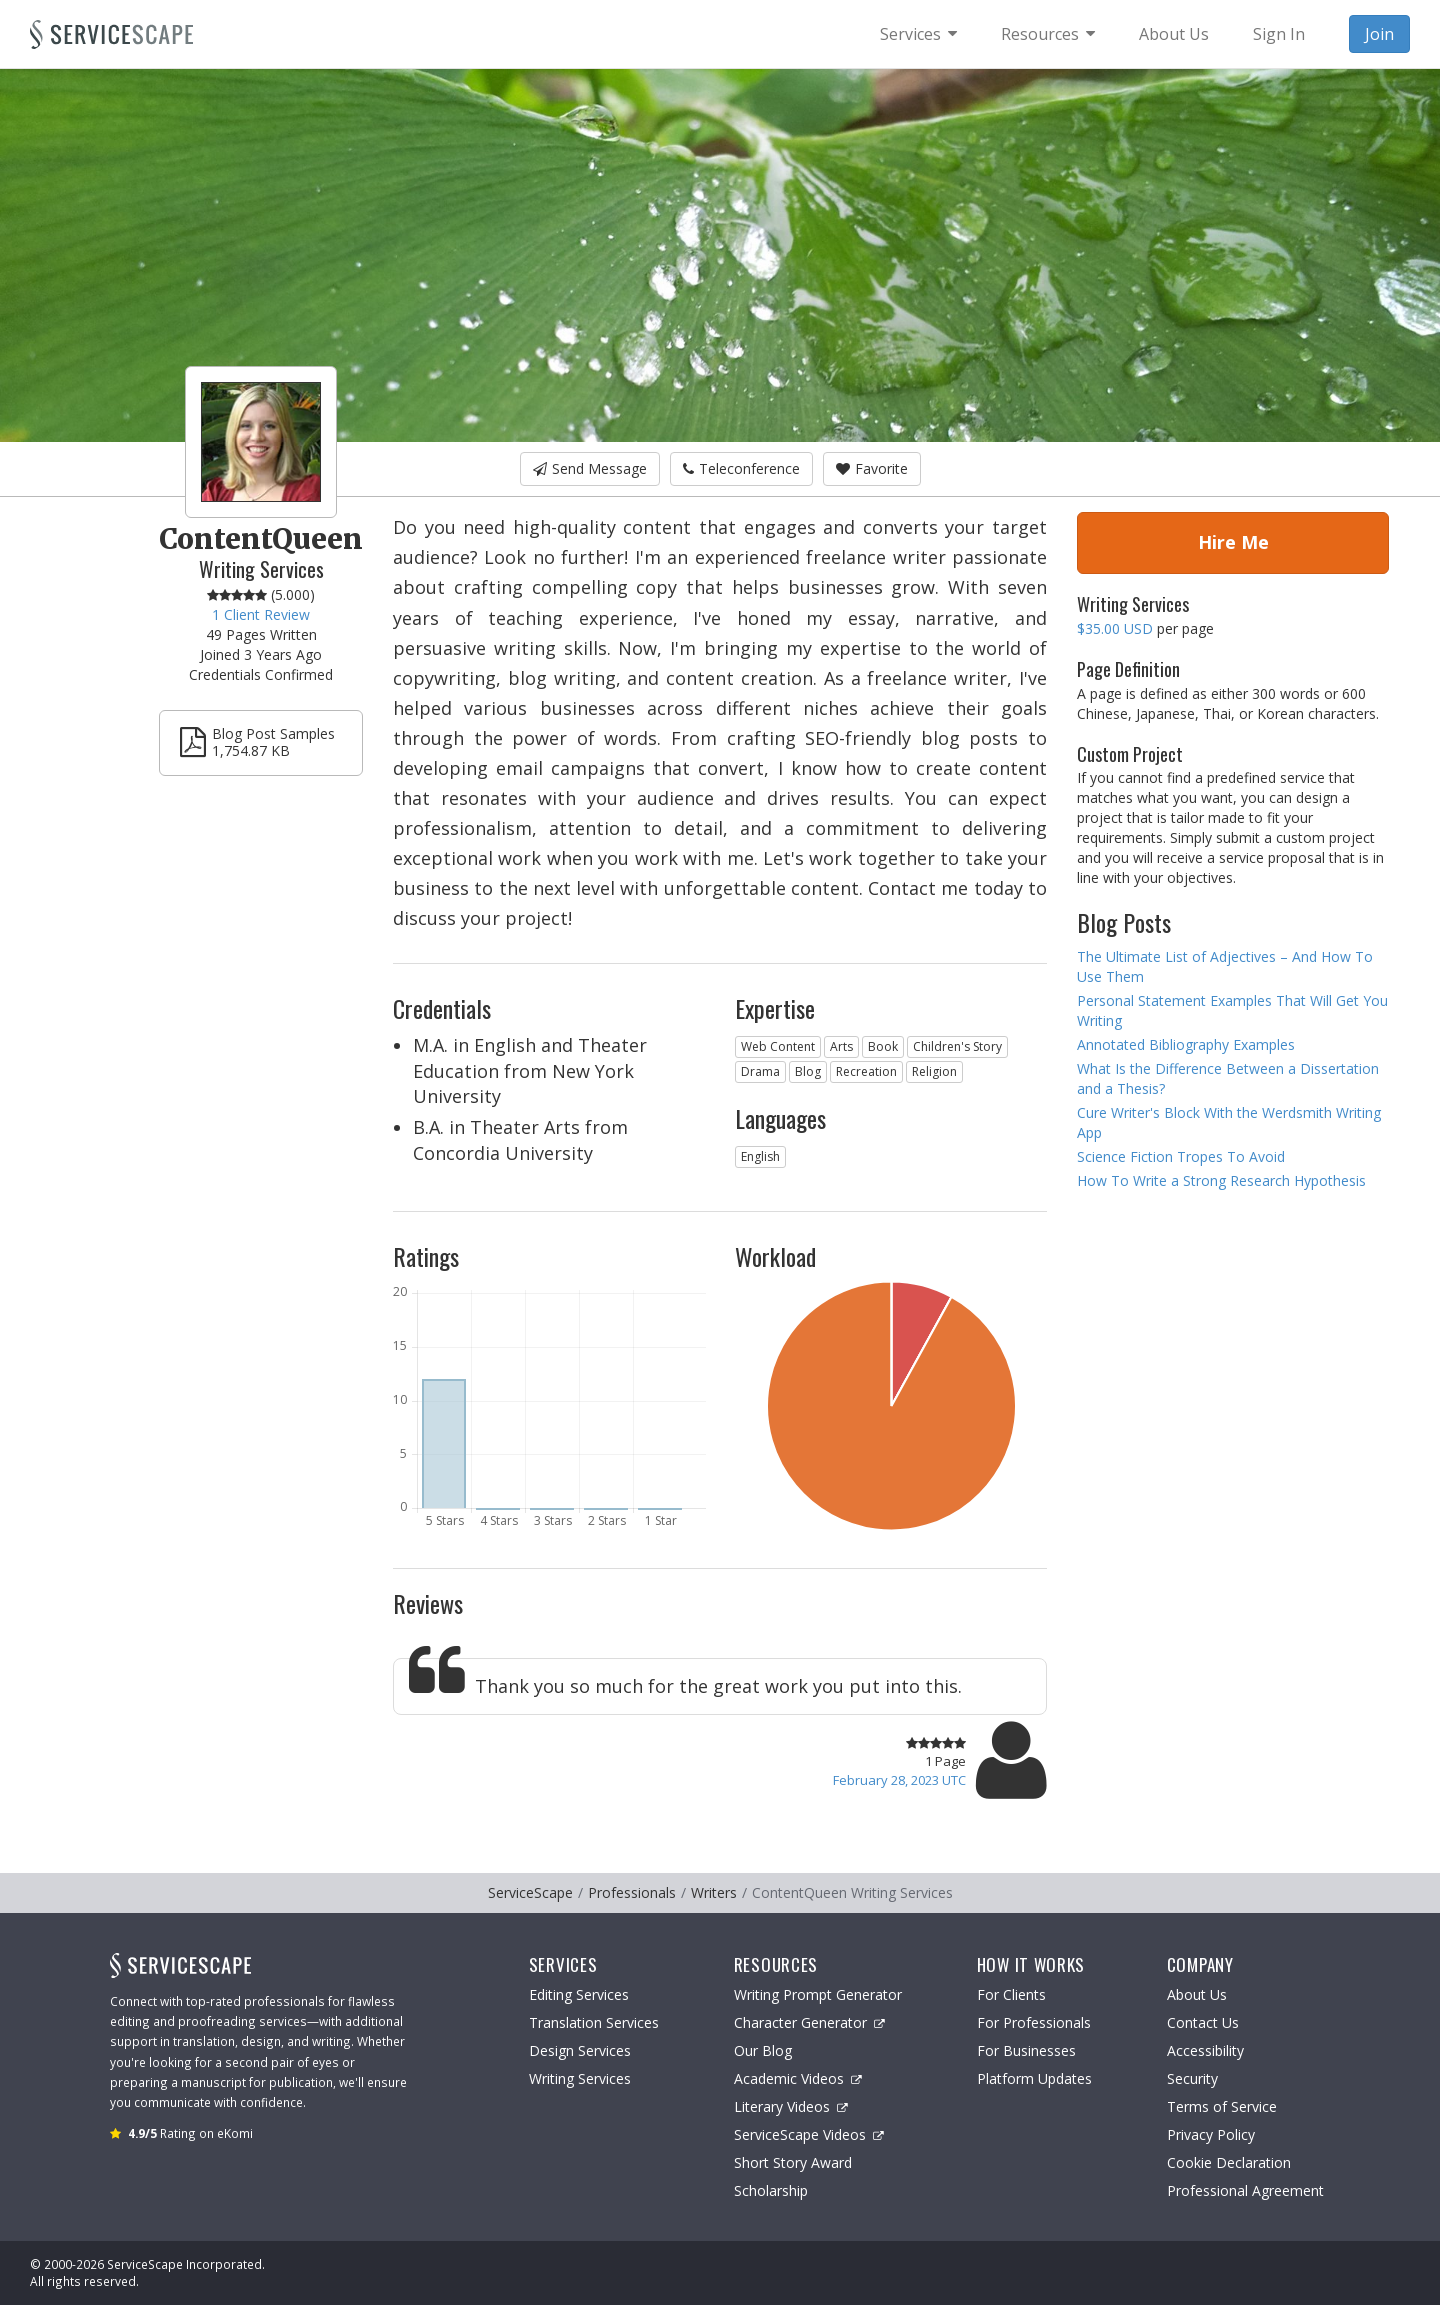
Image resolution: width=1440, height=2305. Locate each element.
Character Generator (809, 2022)
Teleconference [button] (741, 468)
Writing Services (580, 2078)
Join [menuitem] (1379, 34)
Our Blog (763, 2050)
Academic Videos (798, 2078)
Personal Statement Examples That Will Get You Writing (1232, 1010)
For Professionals (1034, 2022)
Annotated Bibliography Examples (1186, 1044)
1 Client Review (261, 614)
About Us (1197, 1994)
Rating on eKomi (190, 2133)
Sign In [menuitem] (1279, 34)
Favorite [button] (872, 468)
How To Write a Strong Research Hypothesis (1221, 1180)
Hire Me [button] (1233, 542)
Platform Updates (1034, 2078)
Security (1192, 2078)
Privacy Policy (1211, 2134)
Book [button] (883, 1046)
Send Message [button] (590, 468)
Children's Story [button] (957, 1046)
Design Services (580, 2050)
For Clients (1011, 1994)
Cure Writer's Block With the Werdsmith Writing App (1229, 1122)
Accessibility (1205, 2050)
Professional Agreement (1245, 2190)
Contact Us (1203, 2022)
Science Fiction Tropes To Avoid (1181, 1156)
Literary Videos (791, 2106)
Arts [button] (841, 1046)
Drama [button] (760, 1071)
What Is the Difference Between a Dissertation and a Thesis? (1228, 1078)
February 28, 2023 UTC (899, 1780)
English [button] (760, 1156)
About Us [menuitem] (1174, 34)
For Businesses (1026, 2050)
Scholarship (771, 2190)
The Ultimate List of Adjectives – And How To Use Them (1225, 966)
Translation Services (594, 2022)
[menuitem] (918, 34)
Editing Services (579, 1994)
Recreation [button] (866, 1071)
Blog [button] (808, 1071)
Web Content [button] (778, 1046)
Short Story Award (793, 2162)
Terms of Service (1222, 2106)
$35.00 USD (1115, 628)
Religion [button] (934, 1071)
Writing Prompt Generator (818, 1994)
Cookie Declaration (1229, 2162)
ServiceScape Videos (809, 2134)
